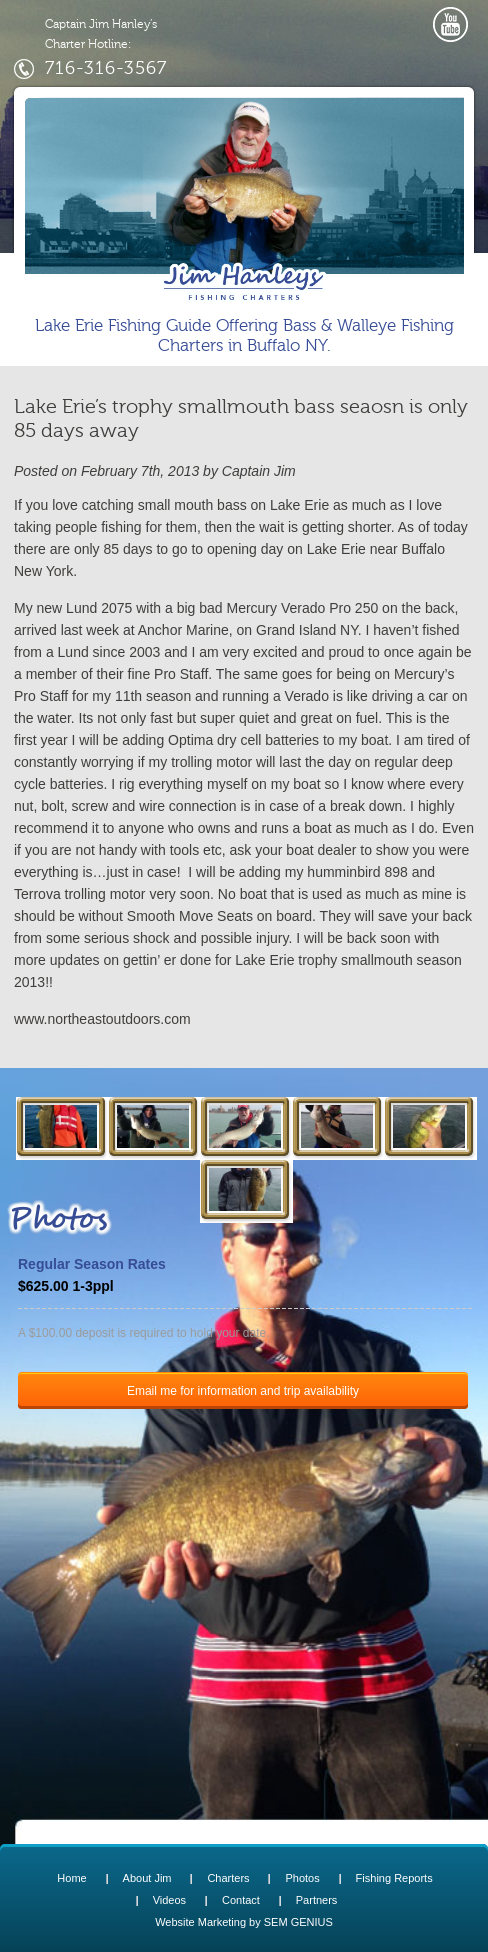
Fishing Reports (394, 1878)
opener (403, 18)
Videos (169, 1900)
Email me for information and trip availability (243, 1391)
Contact (241, 1900)
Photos (302, 1878)
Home (71, 1878)
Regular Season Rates (92, 1264)
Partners (317, 1900)
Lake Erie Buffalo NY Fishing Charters (243, 282)
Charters (228, 1878)
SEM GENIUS (298, 1922)
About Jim (147, 1878)
